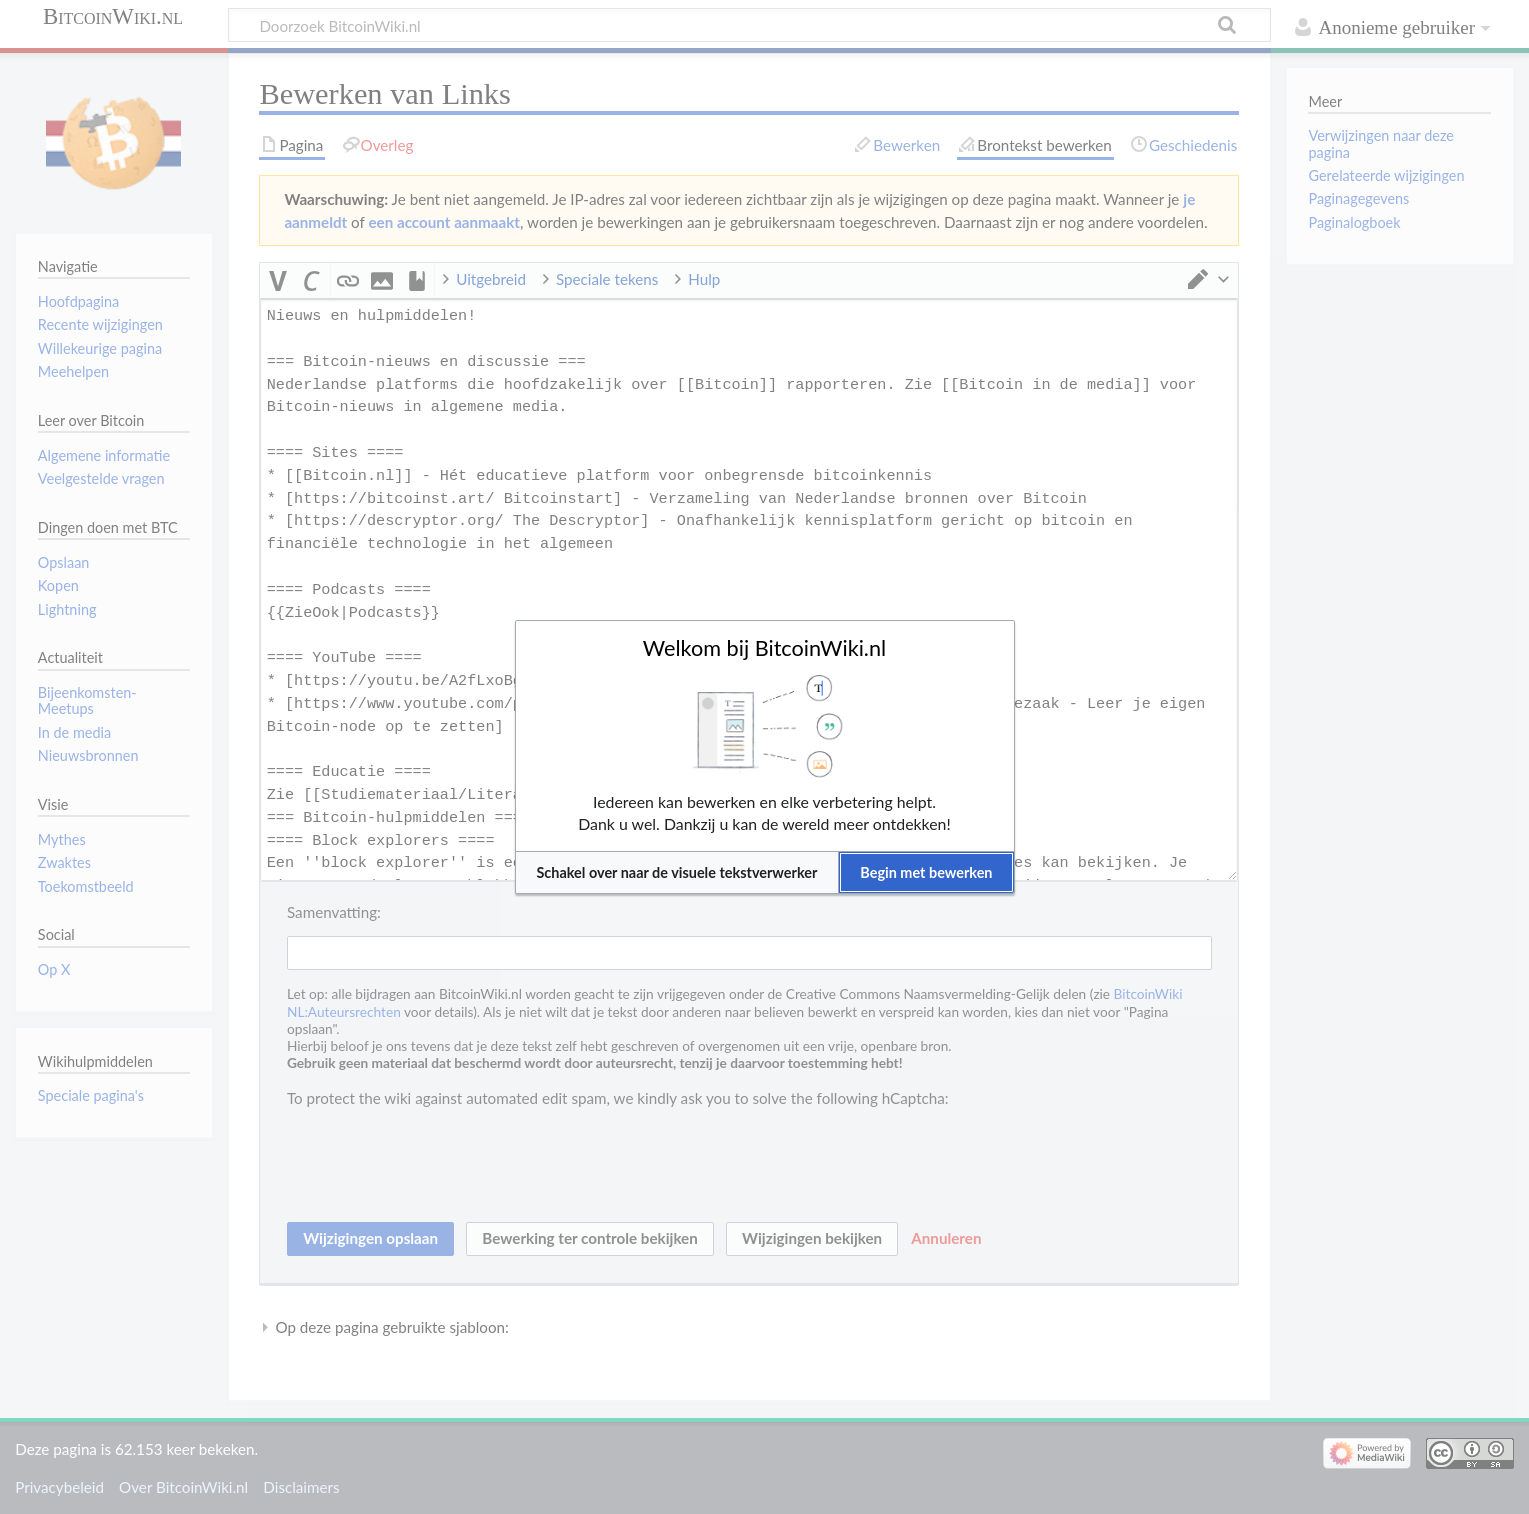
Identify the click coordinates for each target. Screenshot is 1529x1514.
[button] (677, 872)
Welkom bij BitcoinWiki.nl (764, 648)
